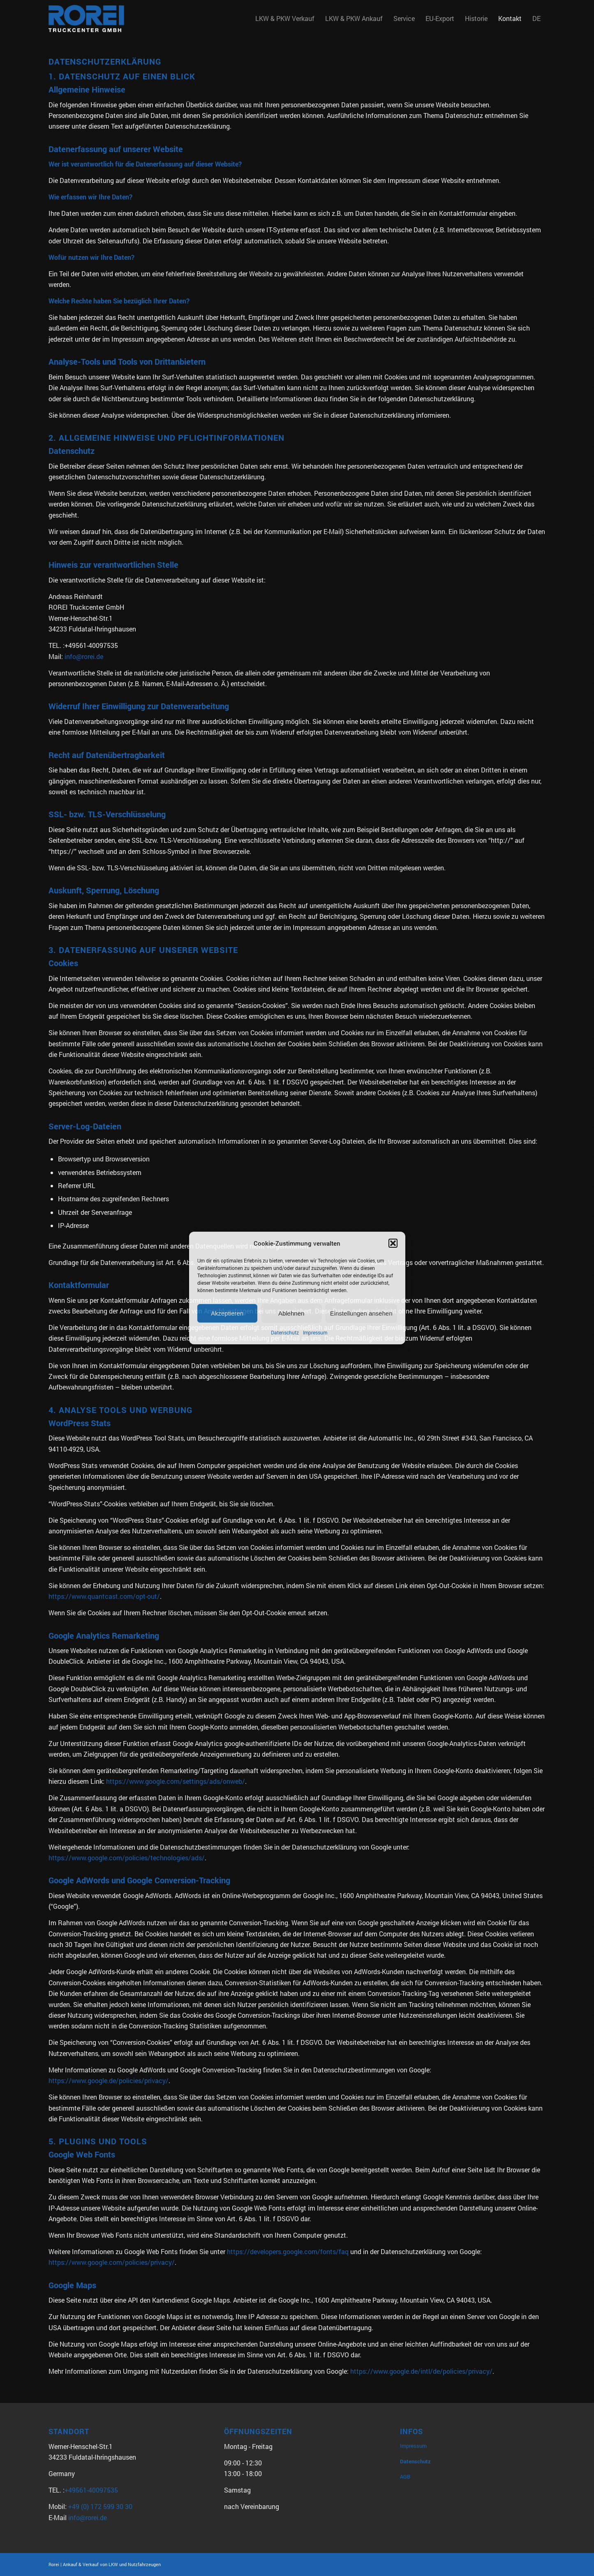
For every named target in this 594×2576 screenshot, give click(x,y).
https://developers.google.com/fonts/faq (288, 2251)
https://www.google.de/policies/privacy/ (109, 2080)
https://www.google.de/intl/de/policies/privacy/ (421, 2371)
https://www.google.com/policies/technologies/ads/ (127, 1857)
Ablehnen (291, 1313)
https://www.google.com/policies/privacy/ (112, 2262)
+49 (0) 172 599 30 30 (100, 2506)
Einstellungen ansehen (361, 1313)
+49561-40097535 (91, 2490)
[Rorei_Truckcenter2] (87, 18)
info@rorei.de (84, 656)
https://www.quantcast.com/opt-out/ (104, 1596)
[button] (393, 1243)
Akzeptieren (227, 1313)
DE (536, 18)
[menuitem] (285, 18)
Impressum (315, 1333)
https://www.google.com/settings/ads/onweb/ (175, 1781)
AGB (405, 2476)
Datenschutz (285, 1333)
